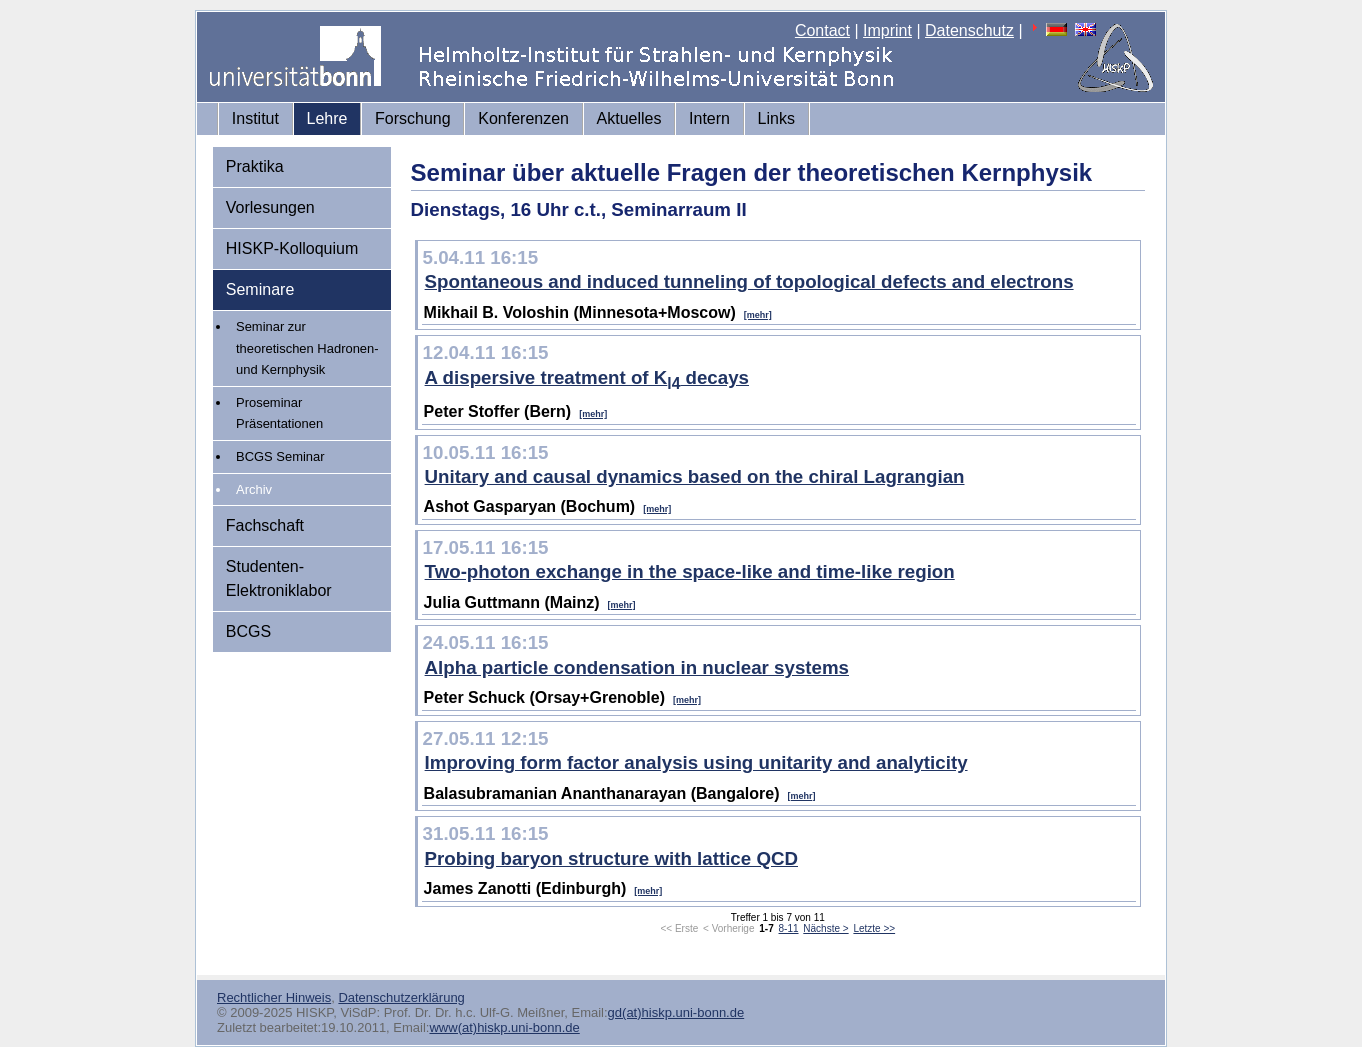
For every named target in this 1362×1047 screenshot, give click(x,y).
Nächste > (825, 928)
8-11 (789, 928)
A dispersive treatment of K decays (587, 377)
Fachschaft (265, 525)
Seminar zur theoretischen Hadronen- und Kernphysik (307, 348)
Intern (709, 118)
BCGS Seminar (280, 456)
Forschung (413, 118)
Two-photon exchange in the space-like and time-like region (690, 571)
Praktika (255, 166)
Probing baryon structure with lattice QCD (611, 858)
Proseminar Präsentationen (279, 413)
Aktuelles (629, 118)
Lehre (327, 118)
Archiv (254, 489)
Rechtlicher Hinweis (274, 997)
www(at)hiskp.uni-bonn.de (504, 1027)
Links (776, 118)
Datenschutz (969, 30)
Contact (822, 30)
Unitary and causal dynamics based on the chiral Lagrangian (695, 476)
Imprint (887, 30)
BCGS (248, 631)
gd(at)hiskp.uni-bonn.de (676, 1012)
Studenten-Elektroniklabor (279, 578)
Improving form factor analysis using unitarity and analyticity (696, 762)
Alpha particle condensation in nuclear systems (637, 667)
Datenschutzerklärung (401, 997)
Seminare (260, 289)
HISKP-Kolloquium (292, 248)
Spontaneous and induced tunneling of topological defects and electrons (749, 281)
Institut (255, 118)
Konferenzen (523, 118)
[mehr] (758, 315)
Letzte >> (874, 928)
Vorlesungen (270, 207)
